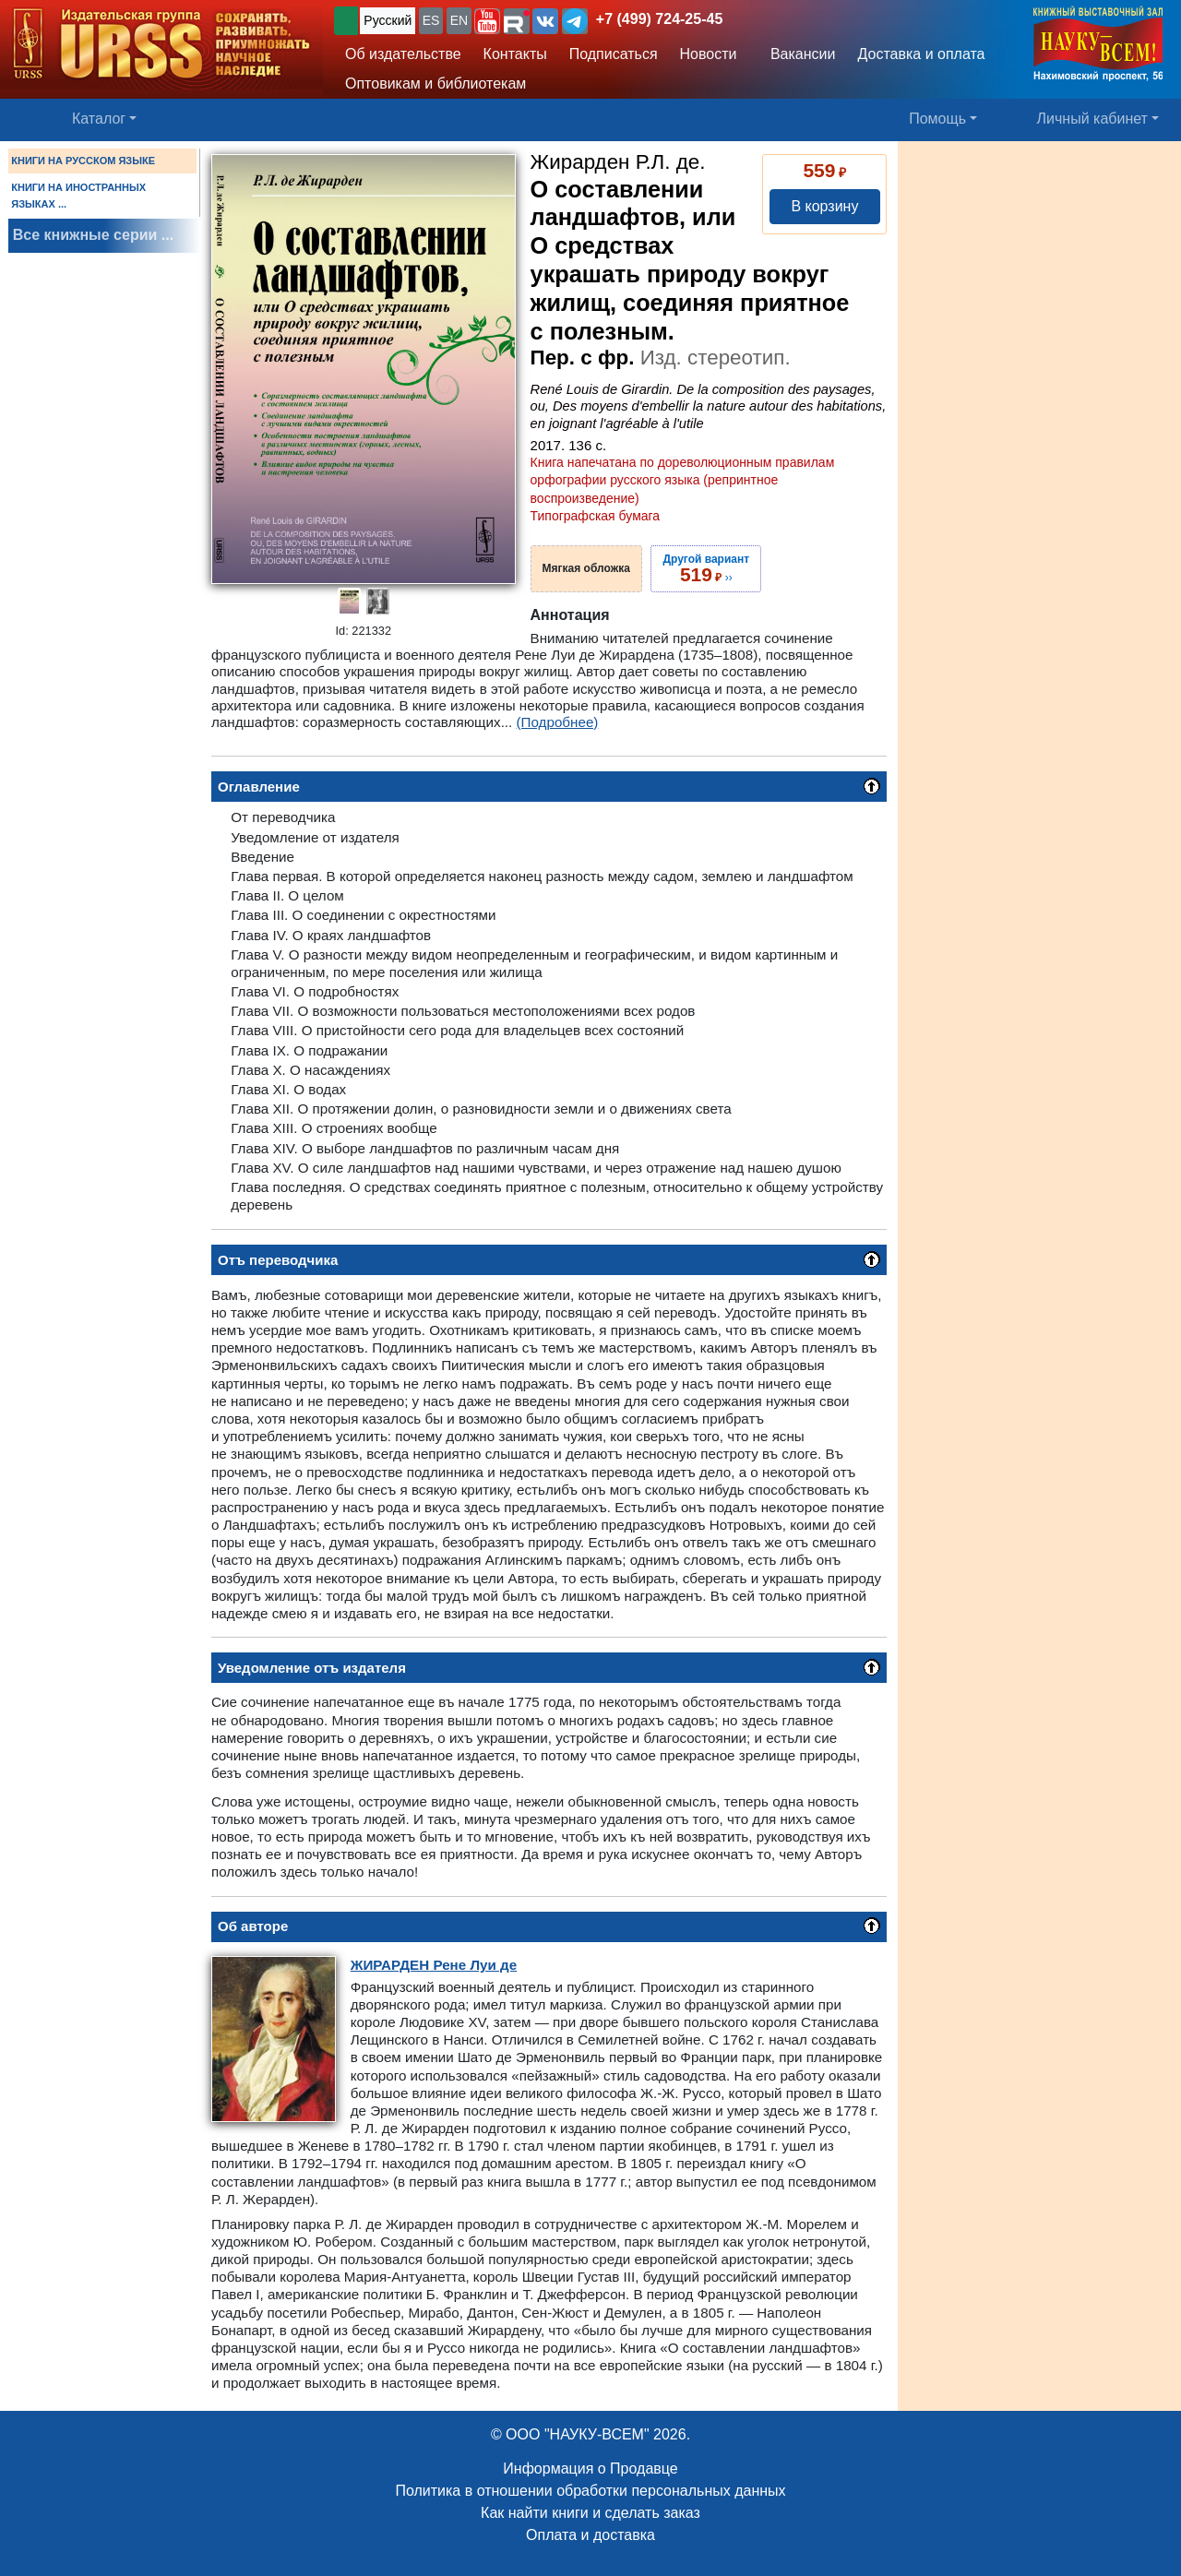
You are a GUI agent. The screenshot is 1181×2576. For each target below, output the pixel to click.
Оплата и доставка (590, 2535)
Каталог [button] (98, 118)
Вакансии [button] (797, 54)
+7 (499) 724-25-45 (659, 19)
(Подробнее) (558, 722)
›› (705, 568)
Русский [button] (388, 20)
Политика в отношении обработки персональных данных (590, 2490)
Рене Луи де (434, 1965)
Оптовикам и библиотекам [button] (435, 83)
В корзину (824, 206)
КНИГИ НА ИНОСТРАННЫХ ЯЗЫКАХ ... (78, 195)
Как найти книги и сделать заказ (590, 2513)
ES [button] (431, 20)
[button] (487, 21)
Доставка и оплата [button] (920, 54)
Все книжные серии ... (93, 235)
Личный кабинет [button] (1092, 118)
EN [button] (459, 20)
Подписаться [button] (613, 54)
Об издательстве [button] (403, 54)
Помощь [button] (937, 118)
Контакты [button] (515, 54)
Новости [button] (708, 54)
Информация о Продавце (590, 2468)
